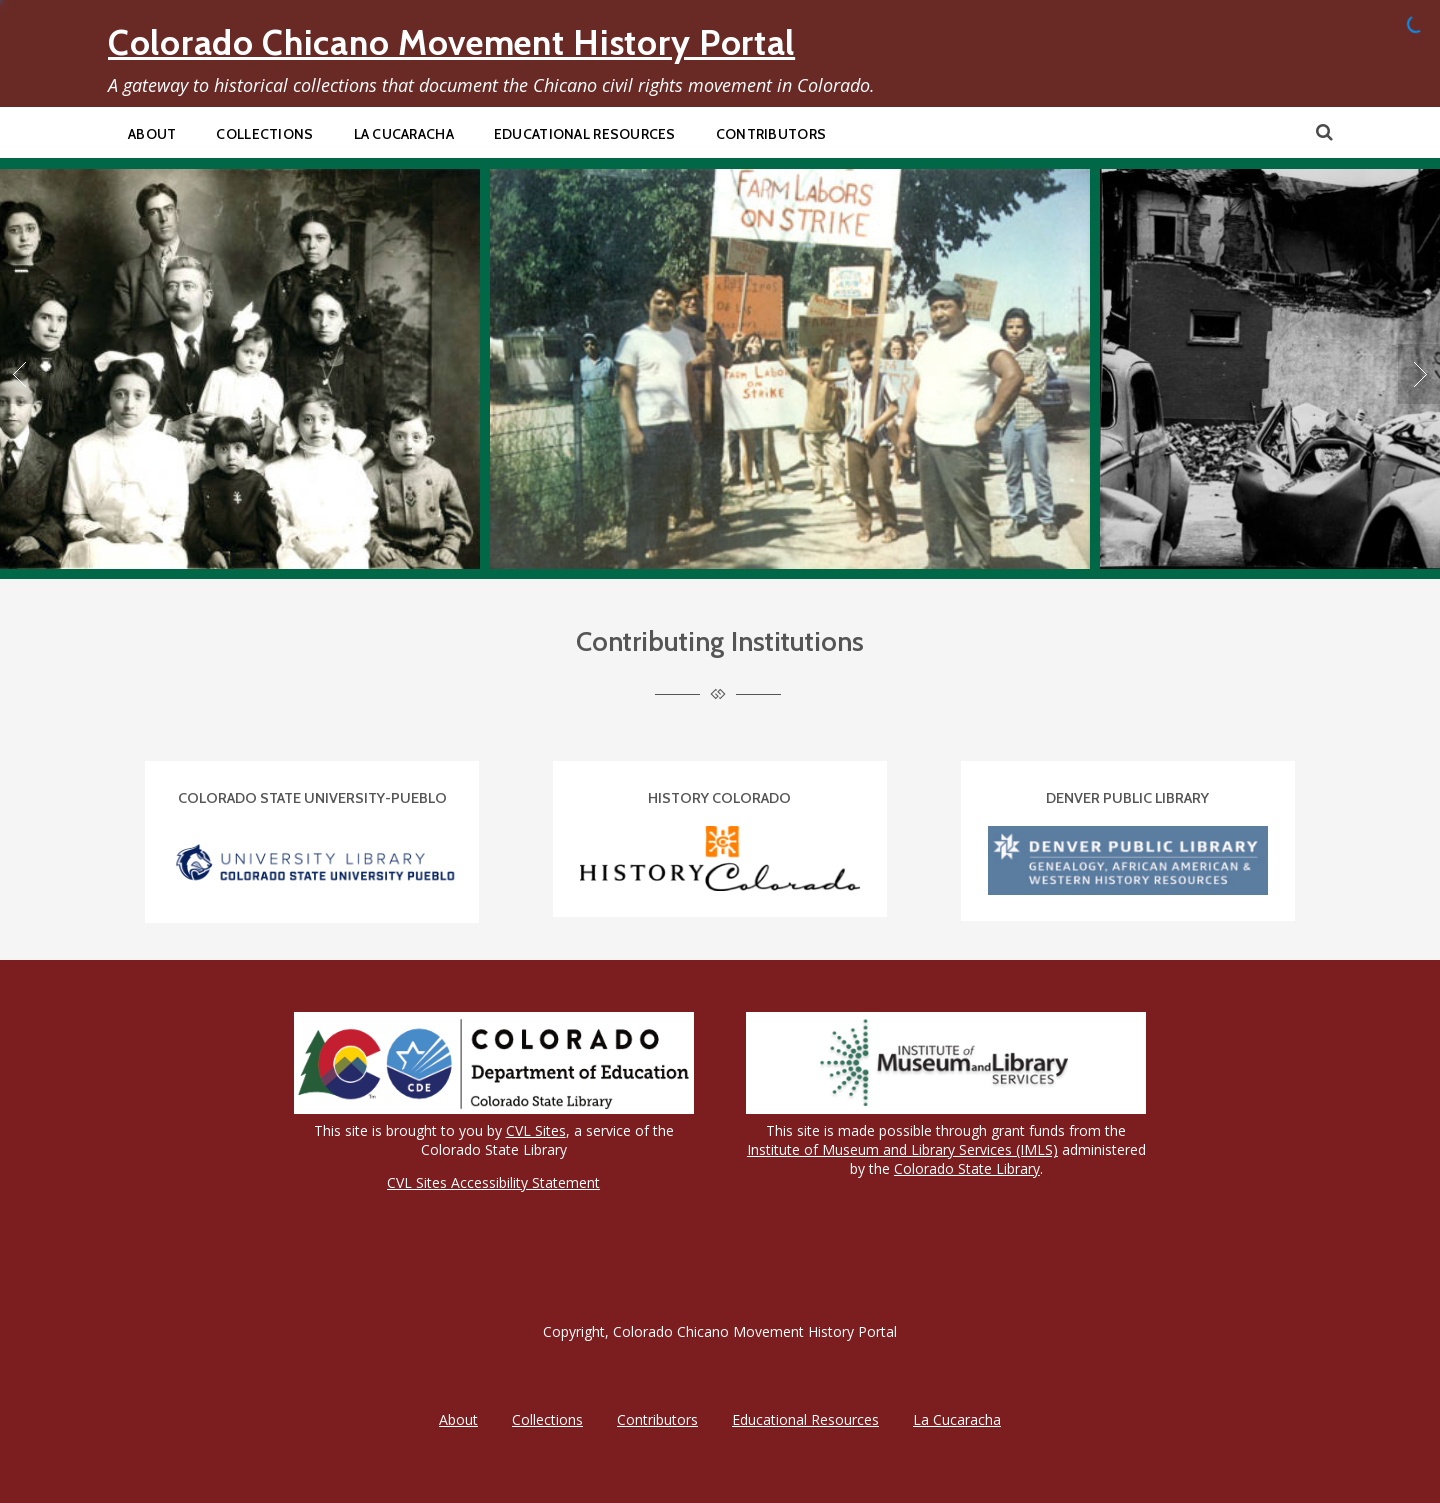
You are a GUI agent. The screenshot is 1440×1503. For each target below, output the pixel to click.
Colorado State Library (967, 1168)
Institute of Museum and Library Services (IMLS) (902, 1149)
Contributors (771, 134)
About (152, 134)
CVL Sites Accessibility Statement (493, 1182)
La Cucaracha (404, 134)
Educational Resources (585, 134)
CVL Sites (536, 1130)
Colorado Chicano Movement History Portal (451, 42)
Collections (264, 134)
